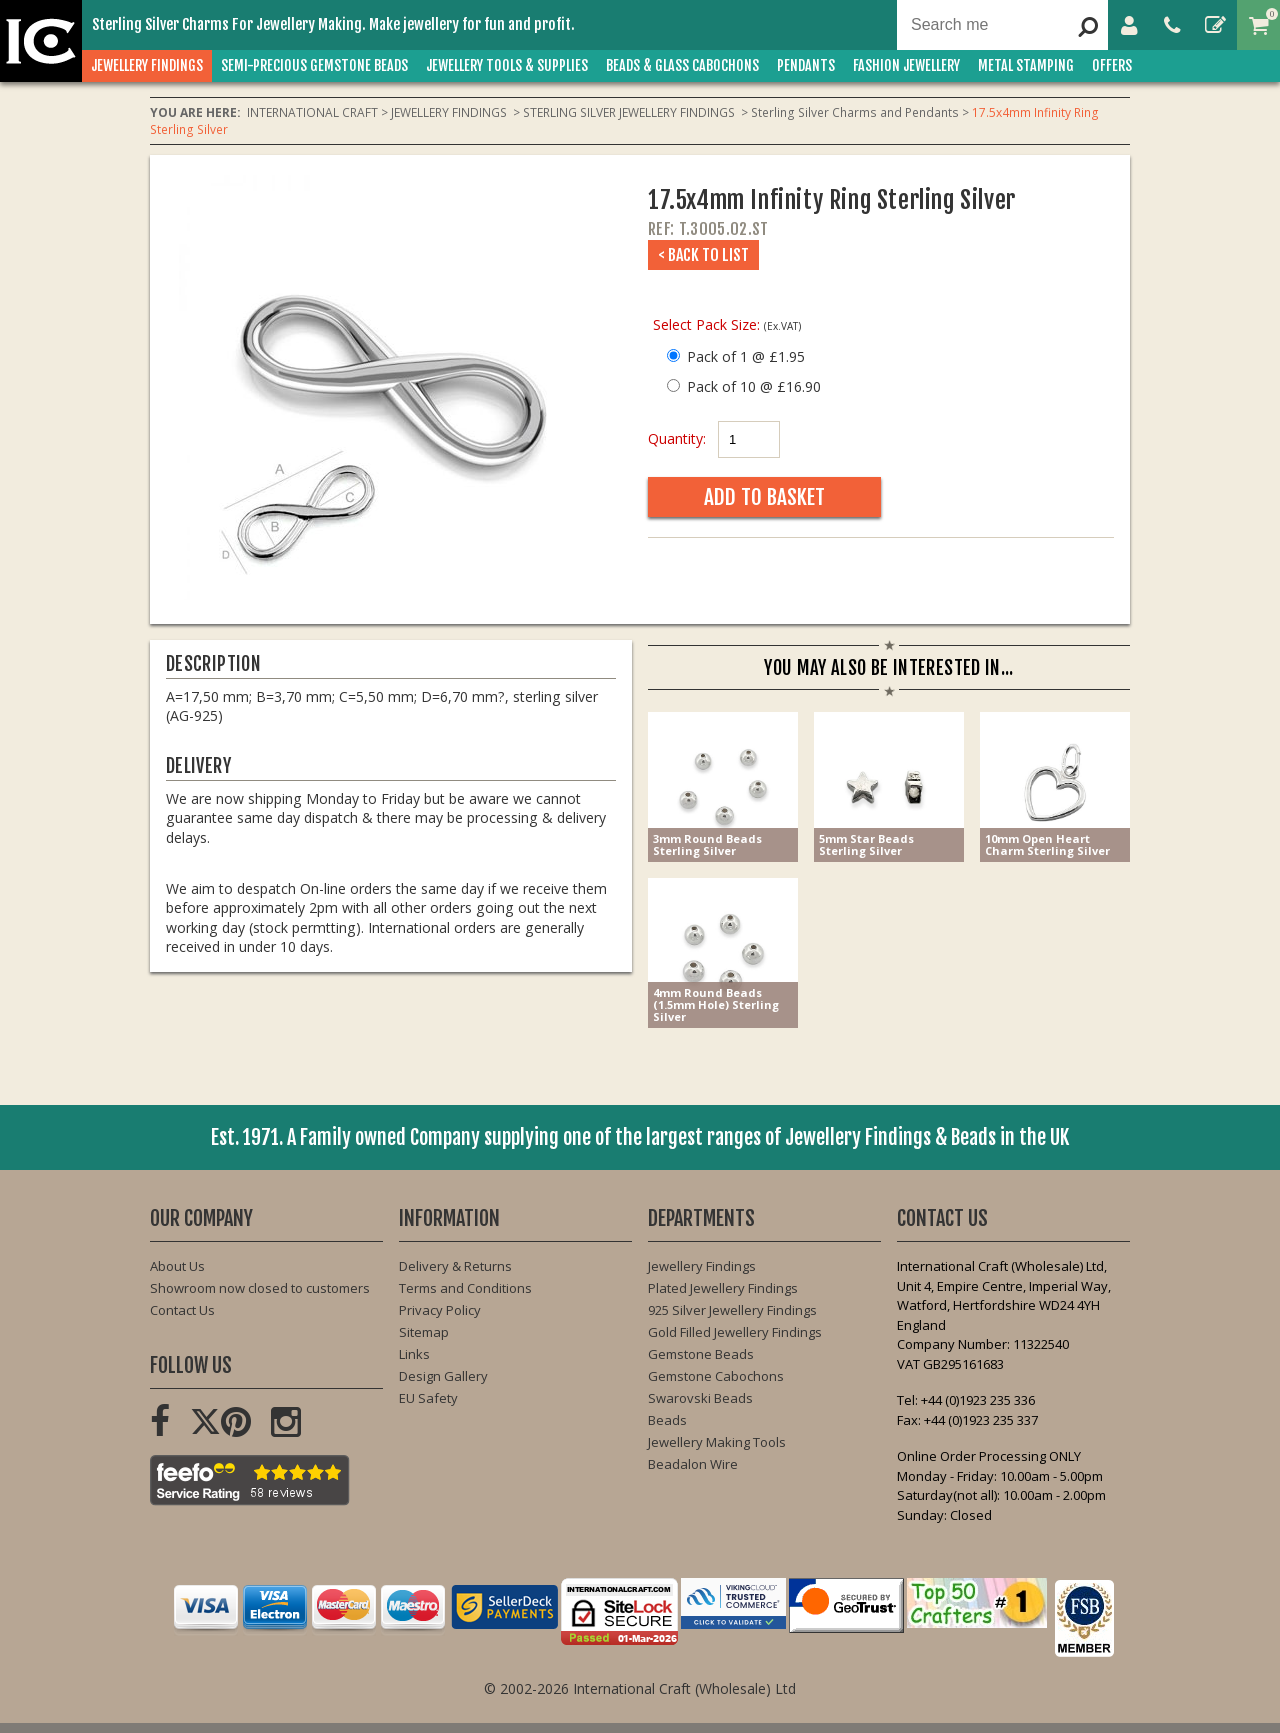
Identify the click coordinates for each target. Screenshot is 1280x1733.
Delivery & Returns (455, 1266)
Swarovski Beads (700, 1398)
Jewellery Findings (702, 1266)
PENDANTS (806, 65)
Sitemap (424, 1332)
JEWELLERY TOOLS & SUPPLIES (507, 65)
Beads (667, 1420)
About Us (177, 1266)
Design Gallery (443, 1376)
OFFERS (1112, 65)
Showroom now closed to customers (260, 1288)
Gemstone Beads (701, 1354)
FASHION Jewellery (906, 65)
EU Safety (428, 1398)
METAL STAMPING (1026, 65)
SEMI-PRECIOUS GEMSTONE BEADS (314, 65)
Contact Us (182, 1310)
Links (414, 1354)
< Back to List (703, 255)
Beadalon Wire (693, 1464)
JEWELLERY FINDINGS (147, 65)
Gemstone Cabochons (716, 1376)
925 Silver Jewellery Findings (732, 1310)
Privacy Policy (440, 1310)
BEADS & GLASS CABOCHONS (682, 65)
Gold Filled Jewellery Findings (735, 1332)
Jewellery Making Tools (717, 1442)
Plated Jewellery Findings (723, 1288)
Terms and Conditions (465, 1288)
